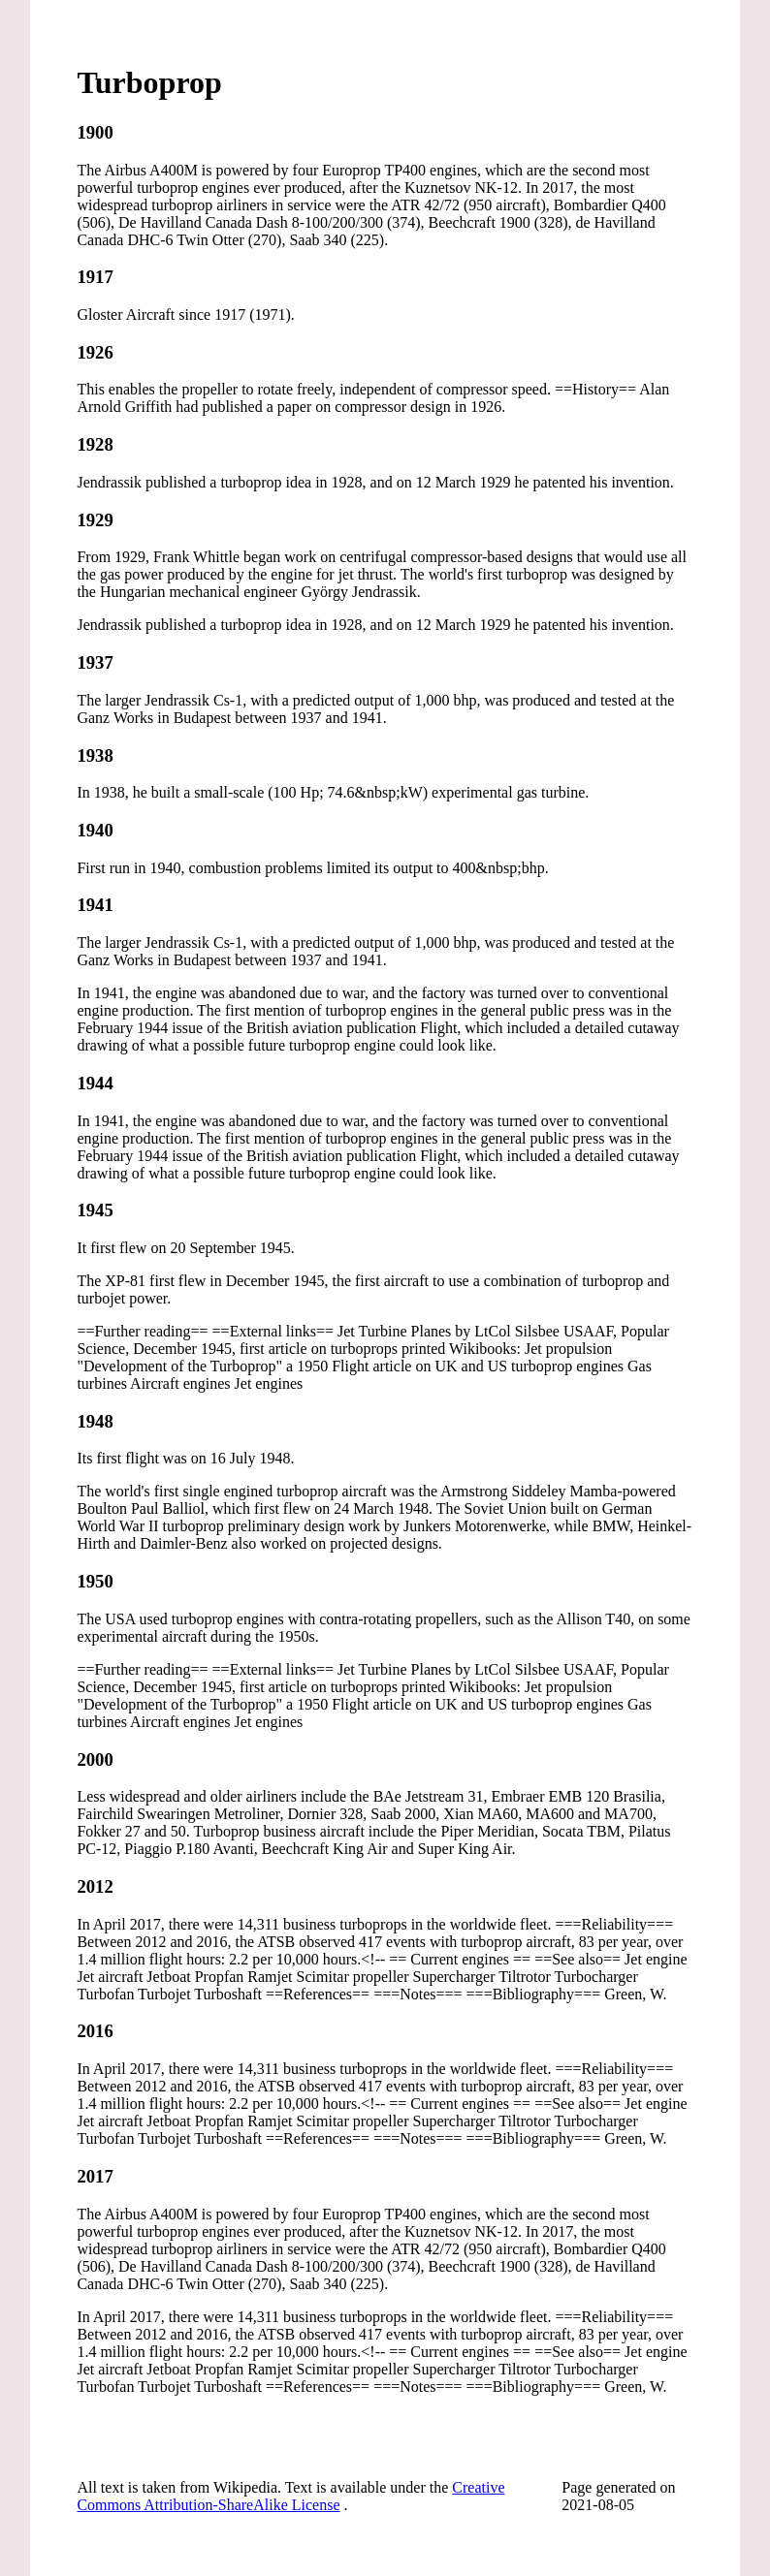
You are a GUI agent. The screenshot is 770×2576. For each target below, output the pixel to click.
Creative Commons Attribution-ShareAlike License (290, 2496)
